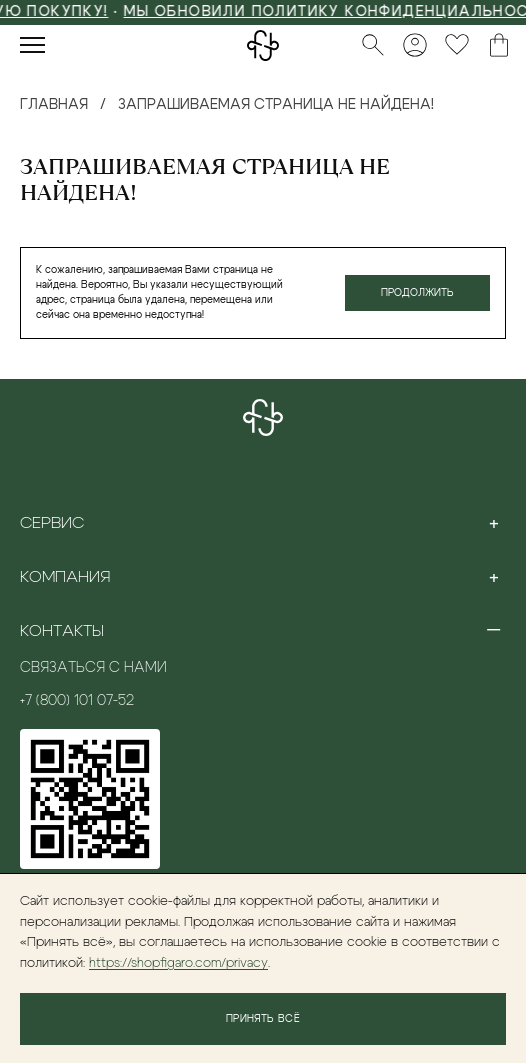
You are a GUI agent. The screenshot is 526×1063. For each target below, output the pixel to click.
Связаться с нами (93, 668)
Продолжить (417, 293)
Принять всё (263, 1019)
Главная (54, 105)
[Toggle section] (494, 523)
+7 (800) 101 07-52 (77, 701)
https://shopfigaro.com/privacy (178, 963)
